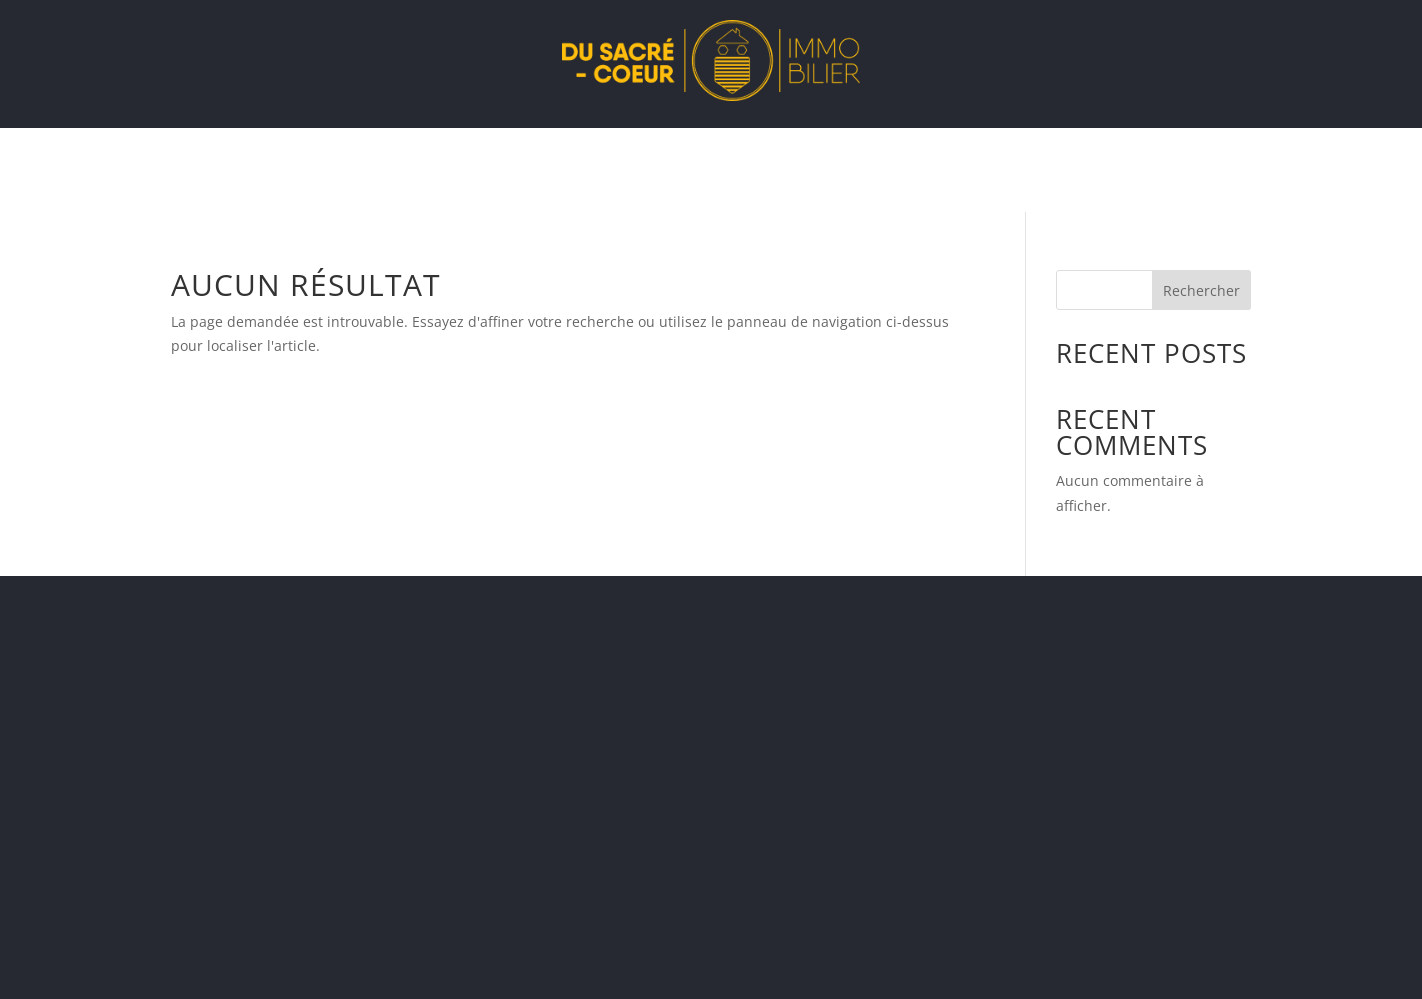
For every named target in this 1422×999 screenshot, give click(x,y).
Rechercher (1201, 290)
